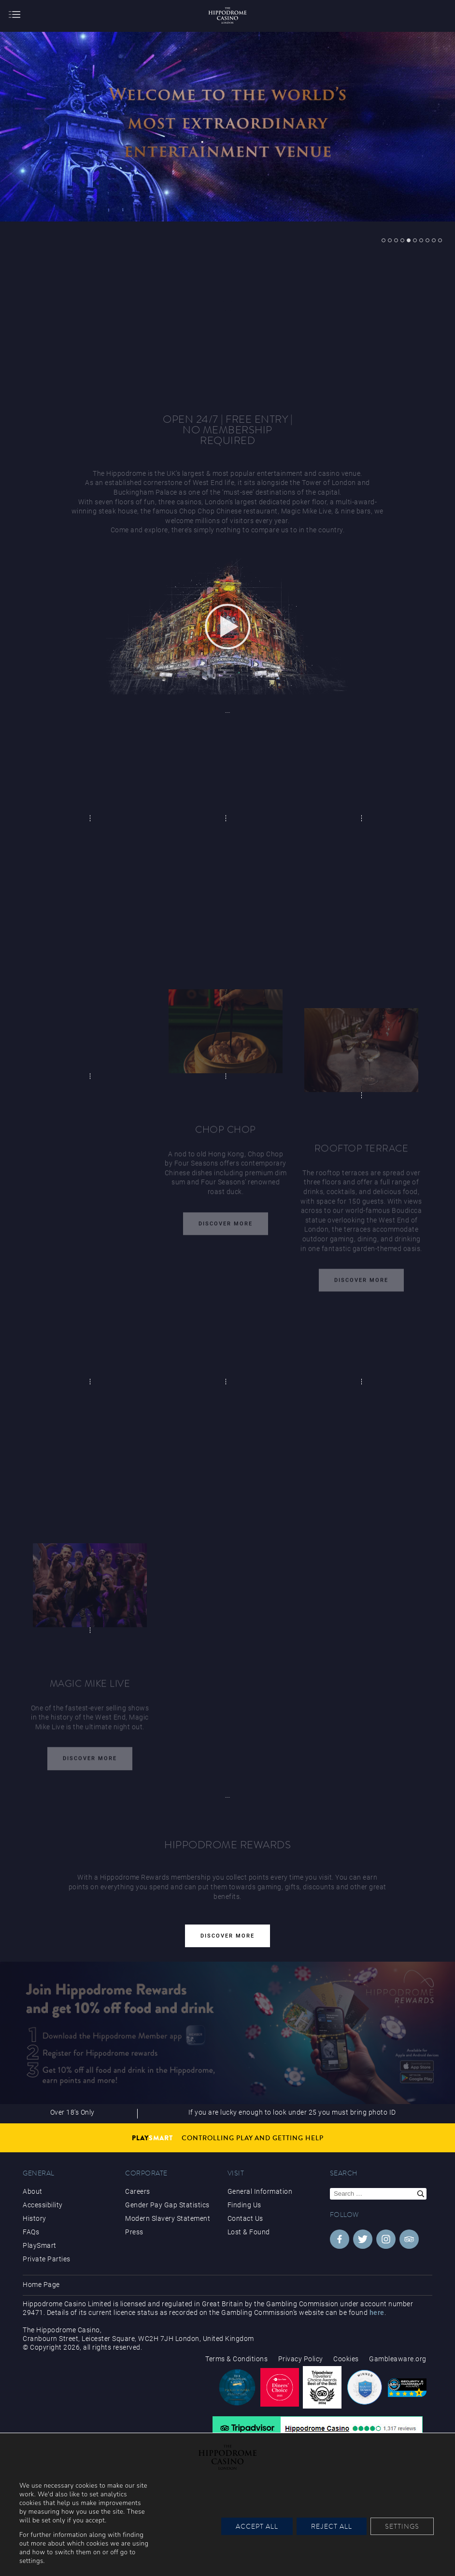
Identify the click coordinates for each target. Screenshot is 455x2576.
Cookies (346, 2359)
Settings (402, 2526)
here (377, 2312)
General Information (260, 2191)
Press (134, 2232)
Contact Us (245, 2218)
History (34, 2218)
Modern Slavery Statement (167, 2218)
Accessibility (43, 2205)
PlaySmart (40, 2245)
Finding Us (244, 2205)
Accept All (257, 2526)
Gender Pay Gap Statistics (167, 2205)
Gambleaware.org (398, 2359)
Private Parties (47, 2259)
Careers (137, 2191)
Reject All (331, 2526)
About (33, 2191)
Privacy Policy (300, 2359)
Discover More (226, 1226)
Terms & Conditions (236, 2359)
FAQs (31, 2232)
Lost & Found (249, 2232)
